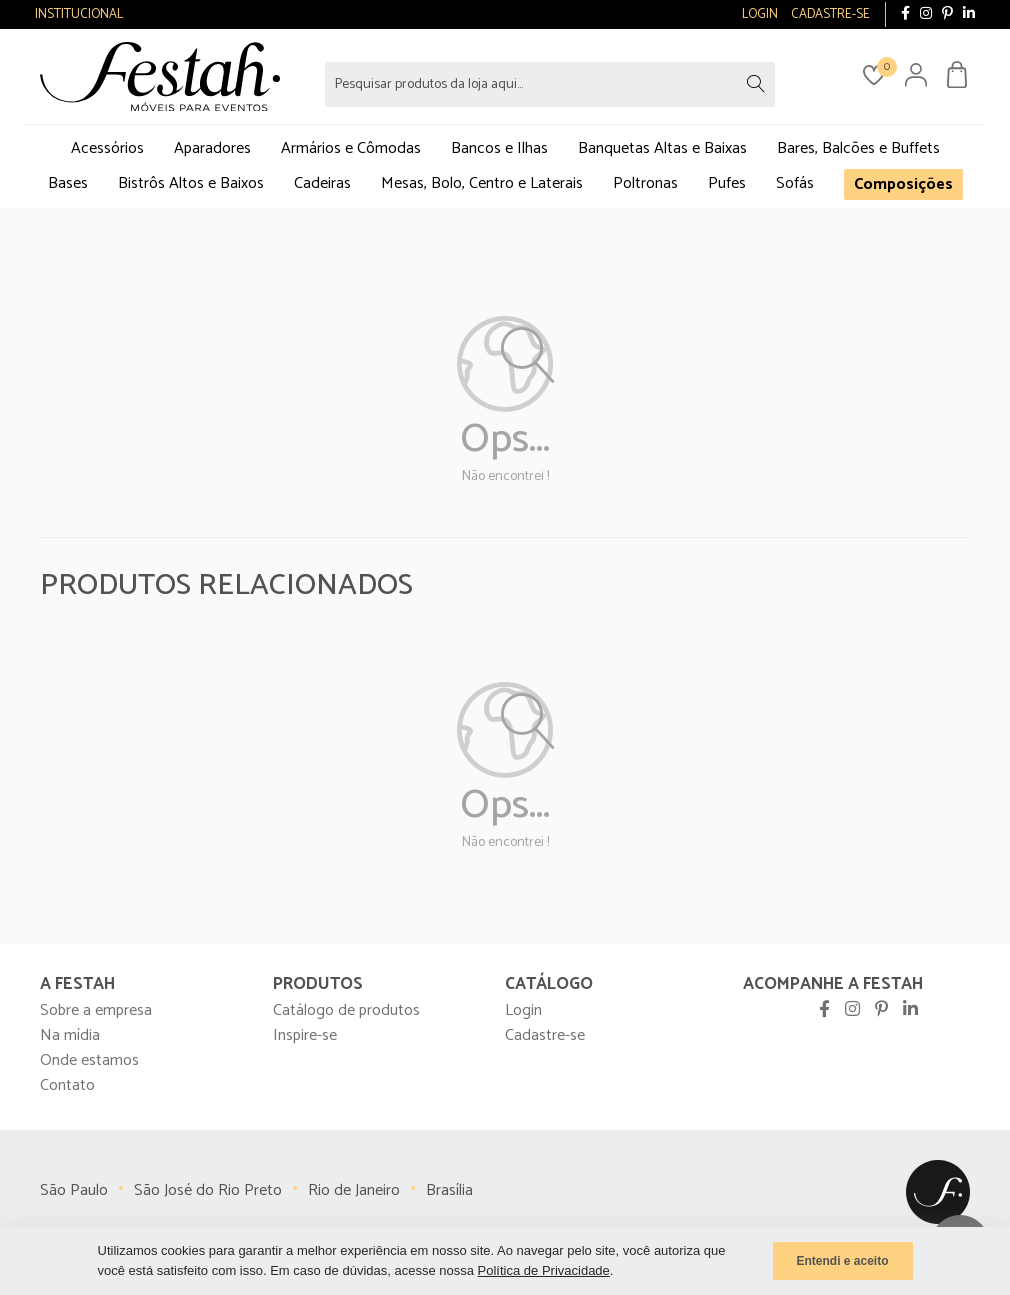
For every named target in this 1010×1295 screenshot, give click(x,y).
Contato (67, 1085)
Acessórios (107, 148)
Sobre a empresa (96, 1010)
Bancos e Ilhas (499, 148)
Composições (903, 184)
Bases (68, 183)
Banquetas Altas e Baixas (662, 148)
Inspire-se (305, 1035)
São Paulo (74, 1190)
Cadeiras (322, 183)
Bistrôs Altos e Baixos (191, 183)
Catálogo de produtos (346, 1010)
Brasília (449, 1190)
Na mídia (70, 1035)
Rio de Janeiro (354, 1190)
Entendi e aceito (842, 1261)
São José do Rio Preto (208, 1190)
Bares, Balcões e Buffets (858, 148)
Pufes (727, 183)
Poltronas (645, 183)
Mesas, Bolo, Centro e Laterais (482, 183)
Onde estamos (89, 1060)
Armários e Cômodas (351, 148)
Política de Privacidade (544, 1270)
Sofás (795, 183)
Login (523, 1010)
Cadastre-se (545, 1035)
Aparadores (212, 148)
